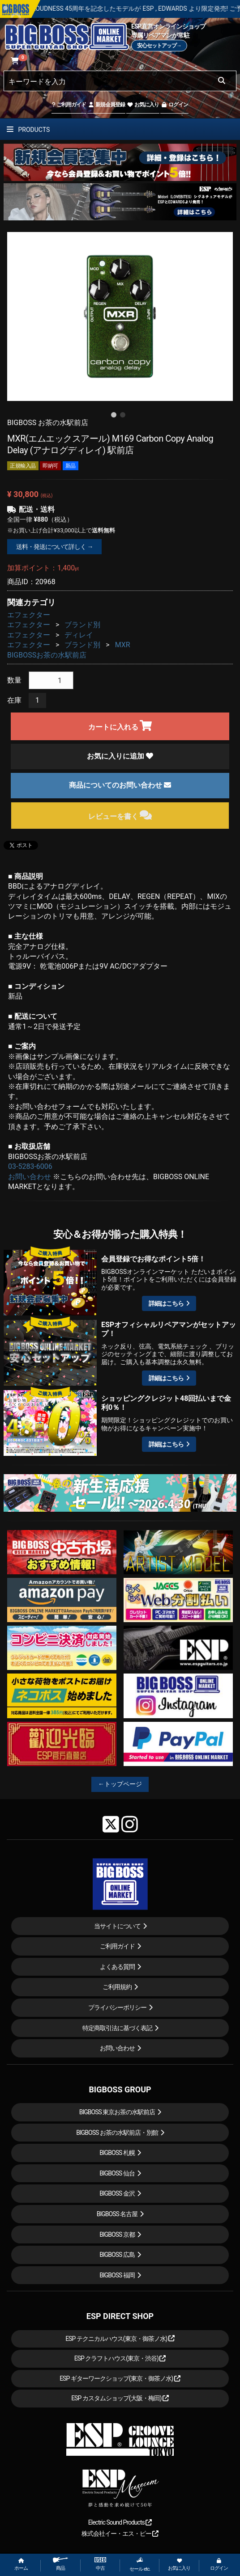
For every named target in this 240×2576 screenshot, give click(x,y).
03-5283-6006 (30, 1166)
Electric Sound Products (120, 2522)
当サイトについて (117, 1926)
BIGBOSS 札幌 (117, 2152)
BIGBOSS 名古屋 (117, 2214)
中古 (100, 2564)
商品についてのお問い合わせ (120, 785)
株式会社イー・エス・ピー (120, 2533)
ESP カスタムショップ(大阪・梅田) (120, 2398)
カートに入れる (120, 725)
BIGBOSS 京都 (117, 2234)
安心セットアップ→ (159, 45)
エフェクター (28, 615)
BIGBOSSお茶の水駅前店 (46, 655)
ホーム (21, 2564)
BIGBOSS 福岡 (117, 2275)
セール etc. (139, 2564)
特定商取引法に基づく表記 (117, 2028)
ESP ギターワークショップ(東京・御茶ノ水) (120, 2378)
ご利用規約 (117, 1986)
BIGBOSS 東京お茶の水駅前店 (117, 2112)
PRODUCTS (28, 129)
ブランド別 (82, 624)
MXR (122, 645)
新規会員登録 (106, 104)
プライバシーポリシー (117, 2007)
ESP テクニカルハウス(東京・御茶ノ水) (120, 2338)
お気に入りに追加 (120, 756)
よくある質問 (117, 1966)
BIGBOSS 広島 (117, 2254)
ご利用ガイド (69, 104)
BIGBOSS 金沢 (117, 2193)
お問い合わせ (29, 1176)
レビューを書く (120, 815)
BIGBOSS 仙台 (117, 2173)
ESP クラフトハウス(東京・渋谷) (120, 2358)
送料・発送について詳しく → (54, 546)
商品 (60, 2564)
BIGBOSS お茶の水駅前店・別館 (117, 2132)
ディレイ (78, 635)
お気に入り (143, 104)
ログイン (174, 104)
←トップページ (120, 1784)
